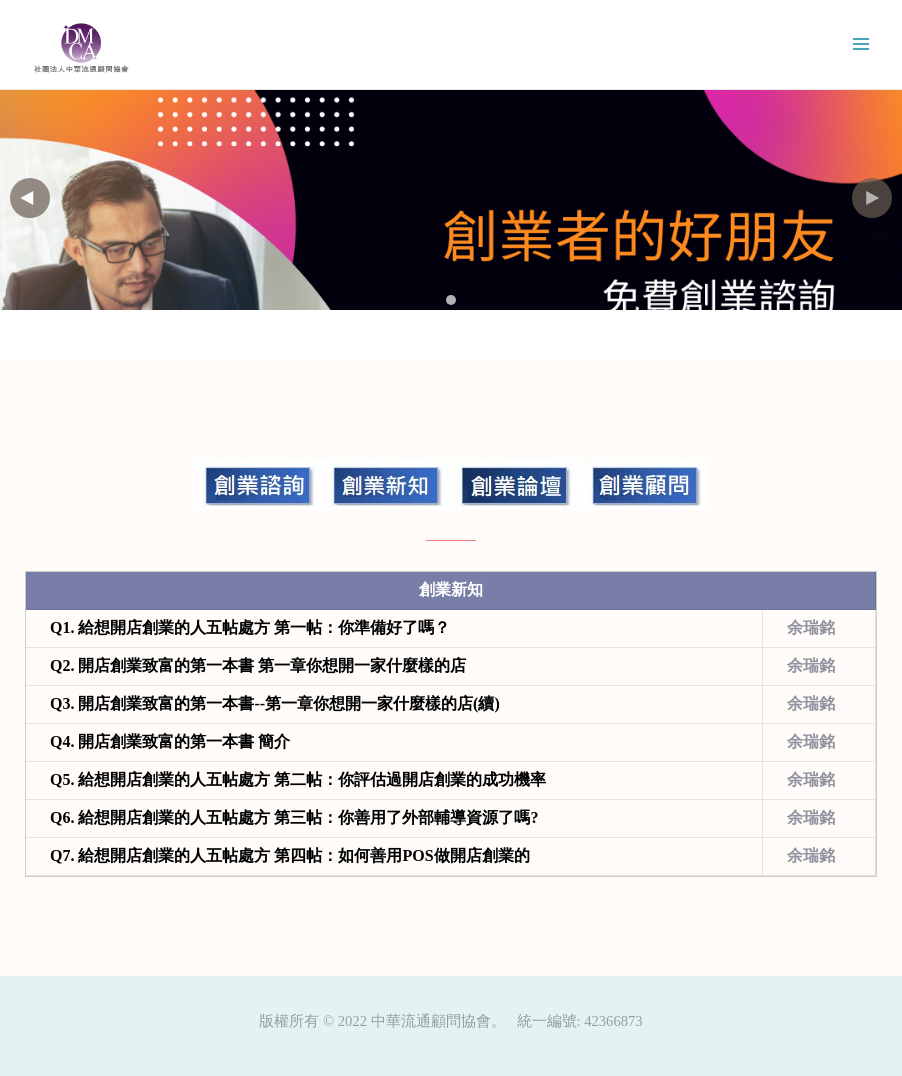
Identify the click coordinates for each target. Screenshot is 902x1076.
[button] (872, 198)
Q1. (250, 627)
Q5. (298, 779)
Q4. (170, 741)
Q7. (290, 855)
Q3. (275, 703)
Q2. (258, 665)
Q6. (294, 817)
